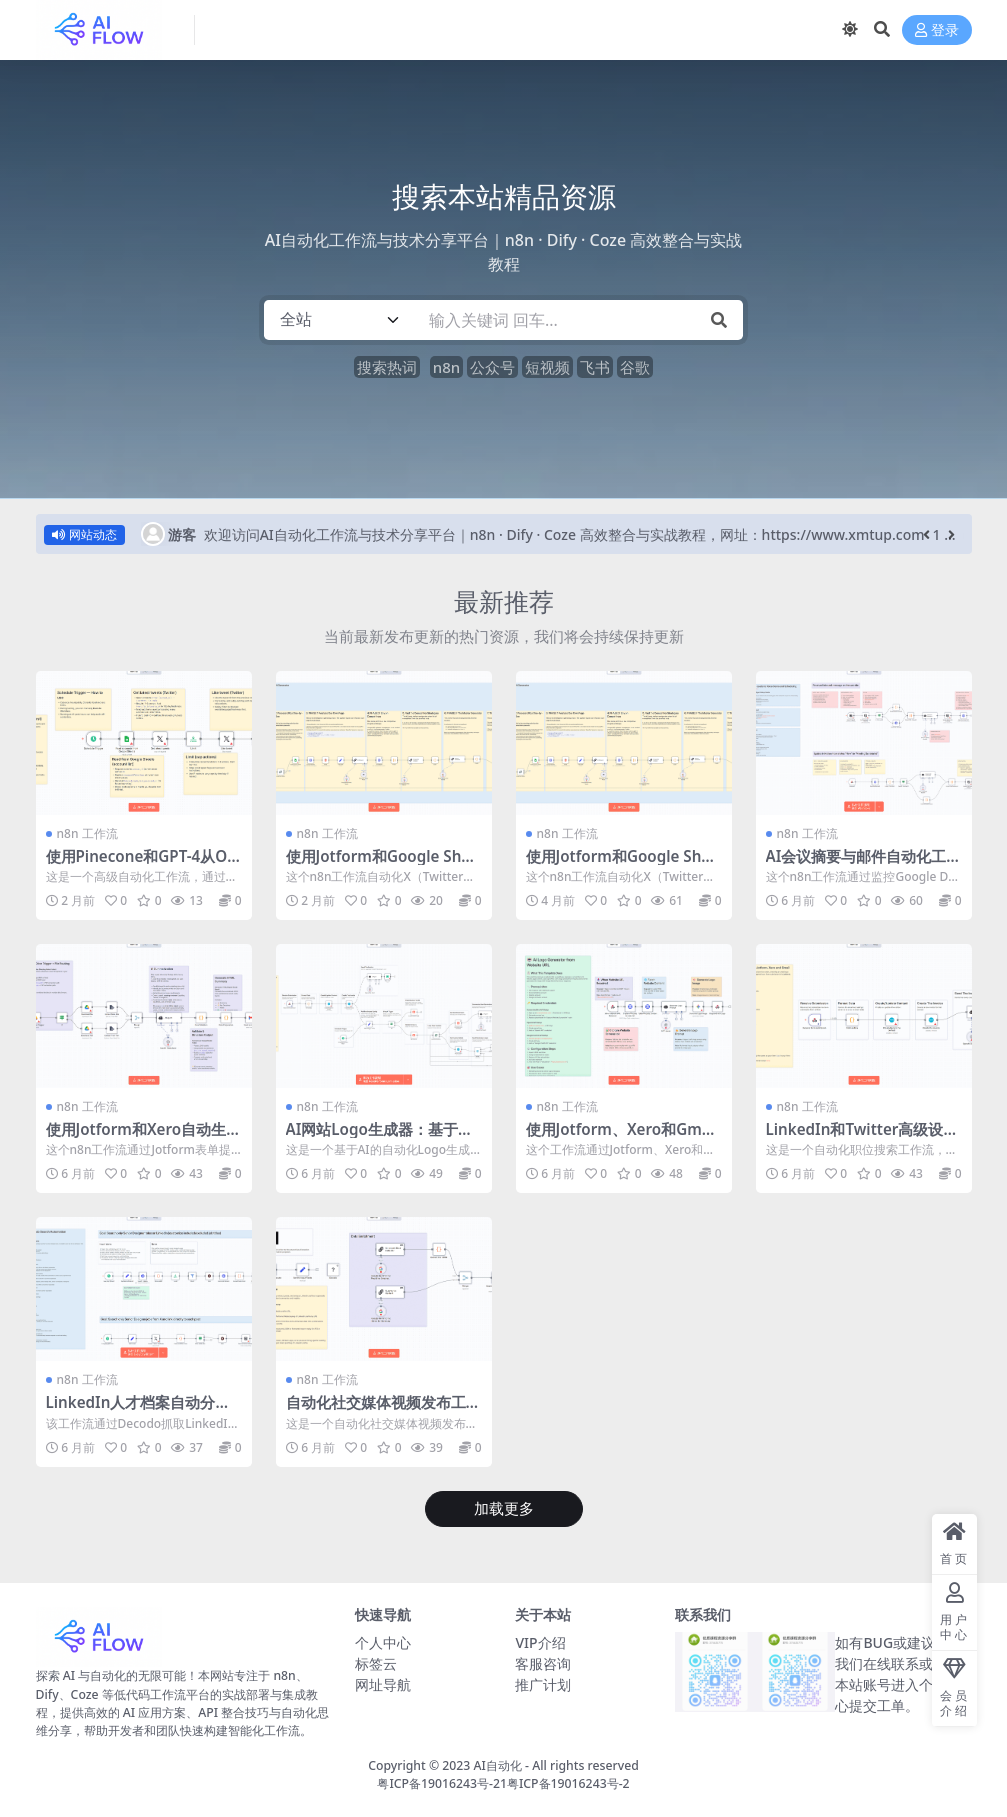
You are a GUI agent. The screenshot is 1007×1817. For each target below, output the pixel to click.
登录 (937, 30)
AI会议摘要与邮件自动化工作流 (864, 865)
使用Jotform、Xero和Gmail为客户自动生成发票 (623, 1138)
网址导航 (383, 1684)
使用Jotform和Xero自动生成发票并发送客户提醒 (144, 1138)
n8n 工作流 (87, 833)
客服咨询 (543, 1663)
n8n (446, 367)
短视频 (547, 367)
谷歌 (635, 367)
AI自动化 (498, 1765)
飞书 (595, 367)
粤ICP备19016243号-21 (442, 1783)
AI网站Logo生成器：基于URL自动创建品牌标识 (382, 1138)
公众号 (492, 367)
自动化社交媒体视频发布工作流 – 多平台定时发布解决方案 (384, 1411)
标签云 (376, 1663)
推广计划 (543, 1684)
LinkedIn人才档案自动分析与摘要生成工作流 (138, 1411)
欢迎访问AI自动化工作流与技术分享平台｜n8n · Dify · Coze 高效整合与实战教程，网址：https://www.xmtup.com (564, 534)
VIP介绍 (540, 1642)
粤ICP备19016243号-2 (568, 1783)
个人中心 (383, 1642)
